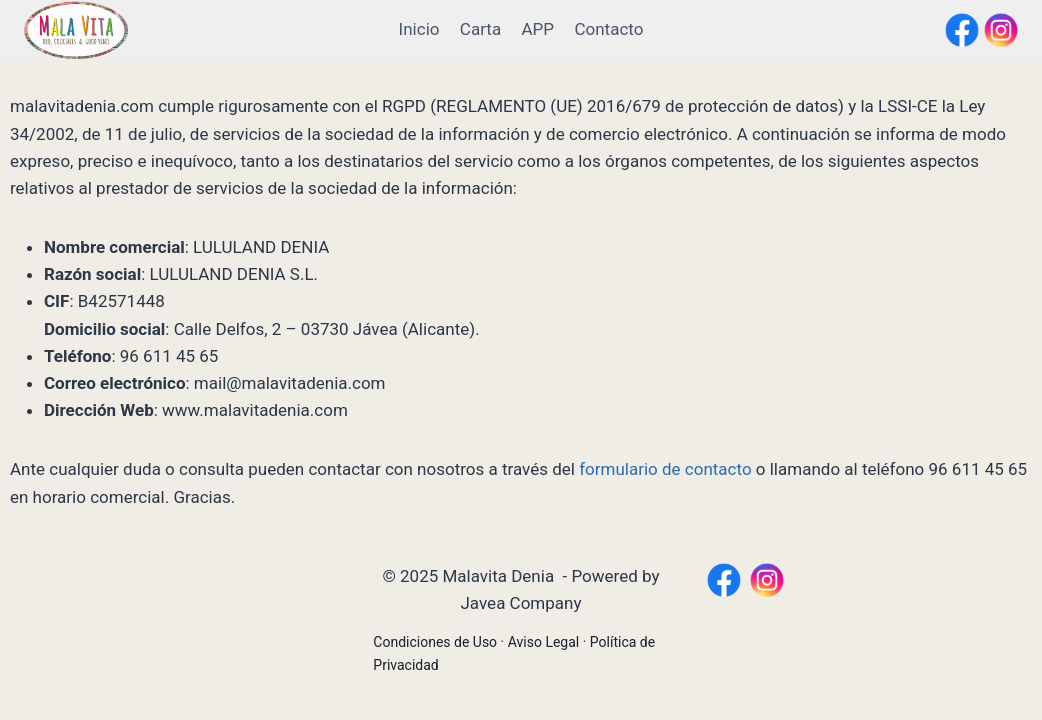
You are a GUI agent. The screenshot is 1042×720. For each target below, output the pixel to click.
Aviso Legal (544, 642)
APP (538, 29)
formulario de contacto (665, 469)
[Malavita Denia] (76, 29)
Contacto (608, 29)
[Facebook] (962, 30)
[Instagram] (1001, 30)
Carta (480, 29)
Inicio (419, 29)
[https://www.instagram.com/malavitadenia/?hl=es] (767, 580)
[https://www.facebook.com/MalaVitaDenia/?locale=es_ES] (724, 580)
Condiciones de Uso (435, 642)
